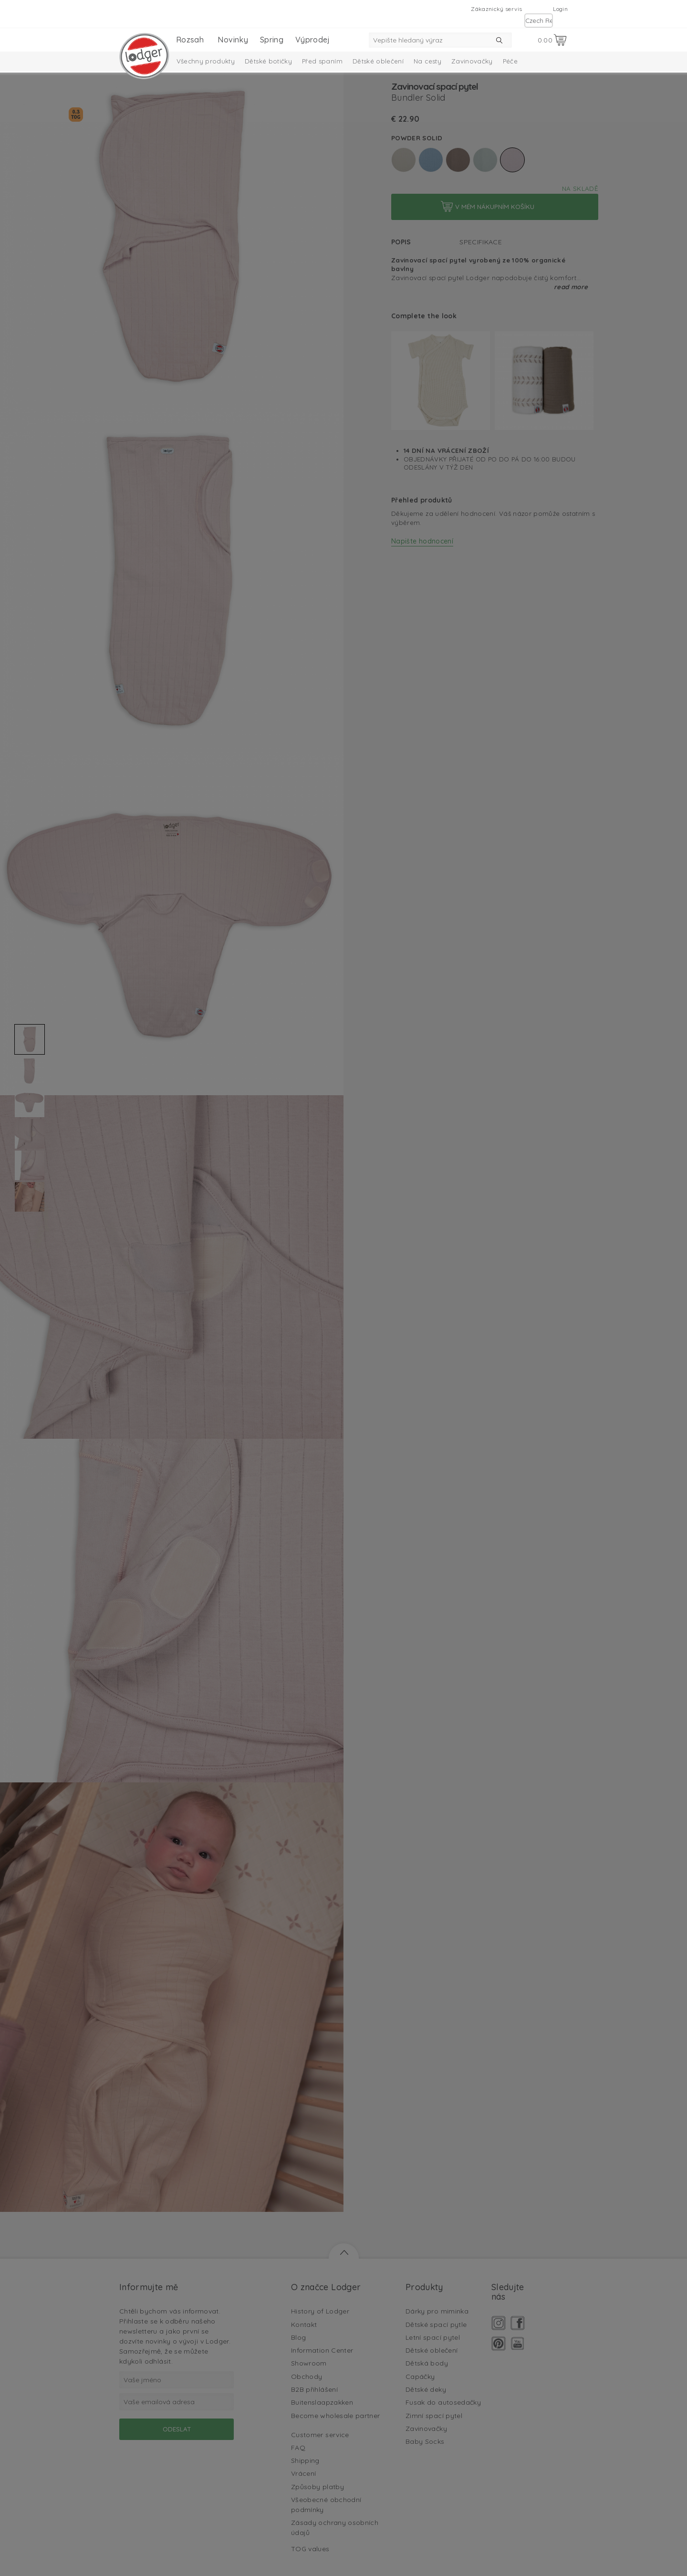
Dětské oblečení (378, 61)
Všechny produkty (206, 61)
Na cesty (427, 61)
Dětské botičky (268, 61)
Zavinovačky (472, 61)
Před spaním (322, 61)
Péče (510, 61)
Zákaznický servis (496, 8)
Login (560, 8)
